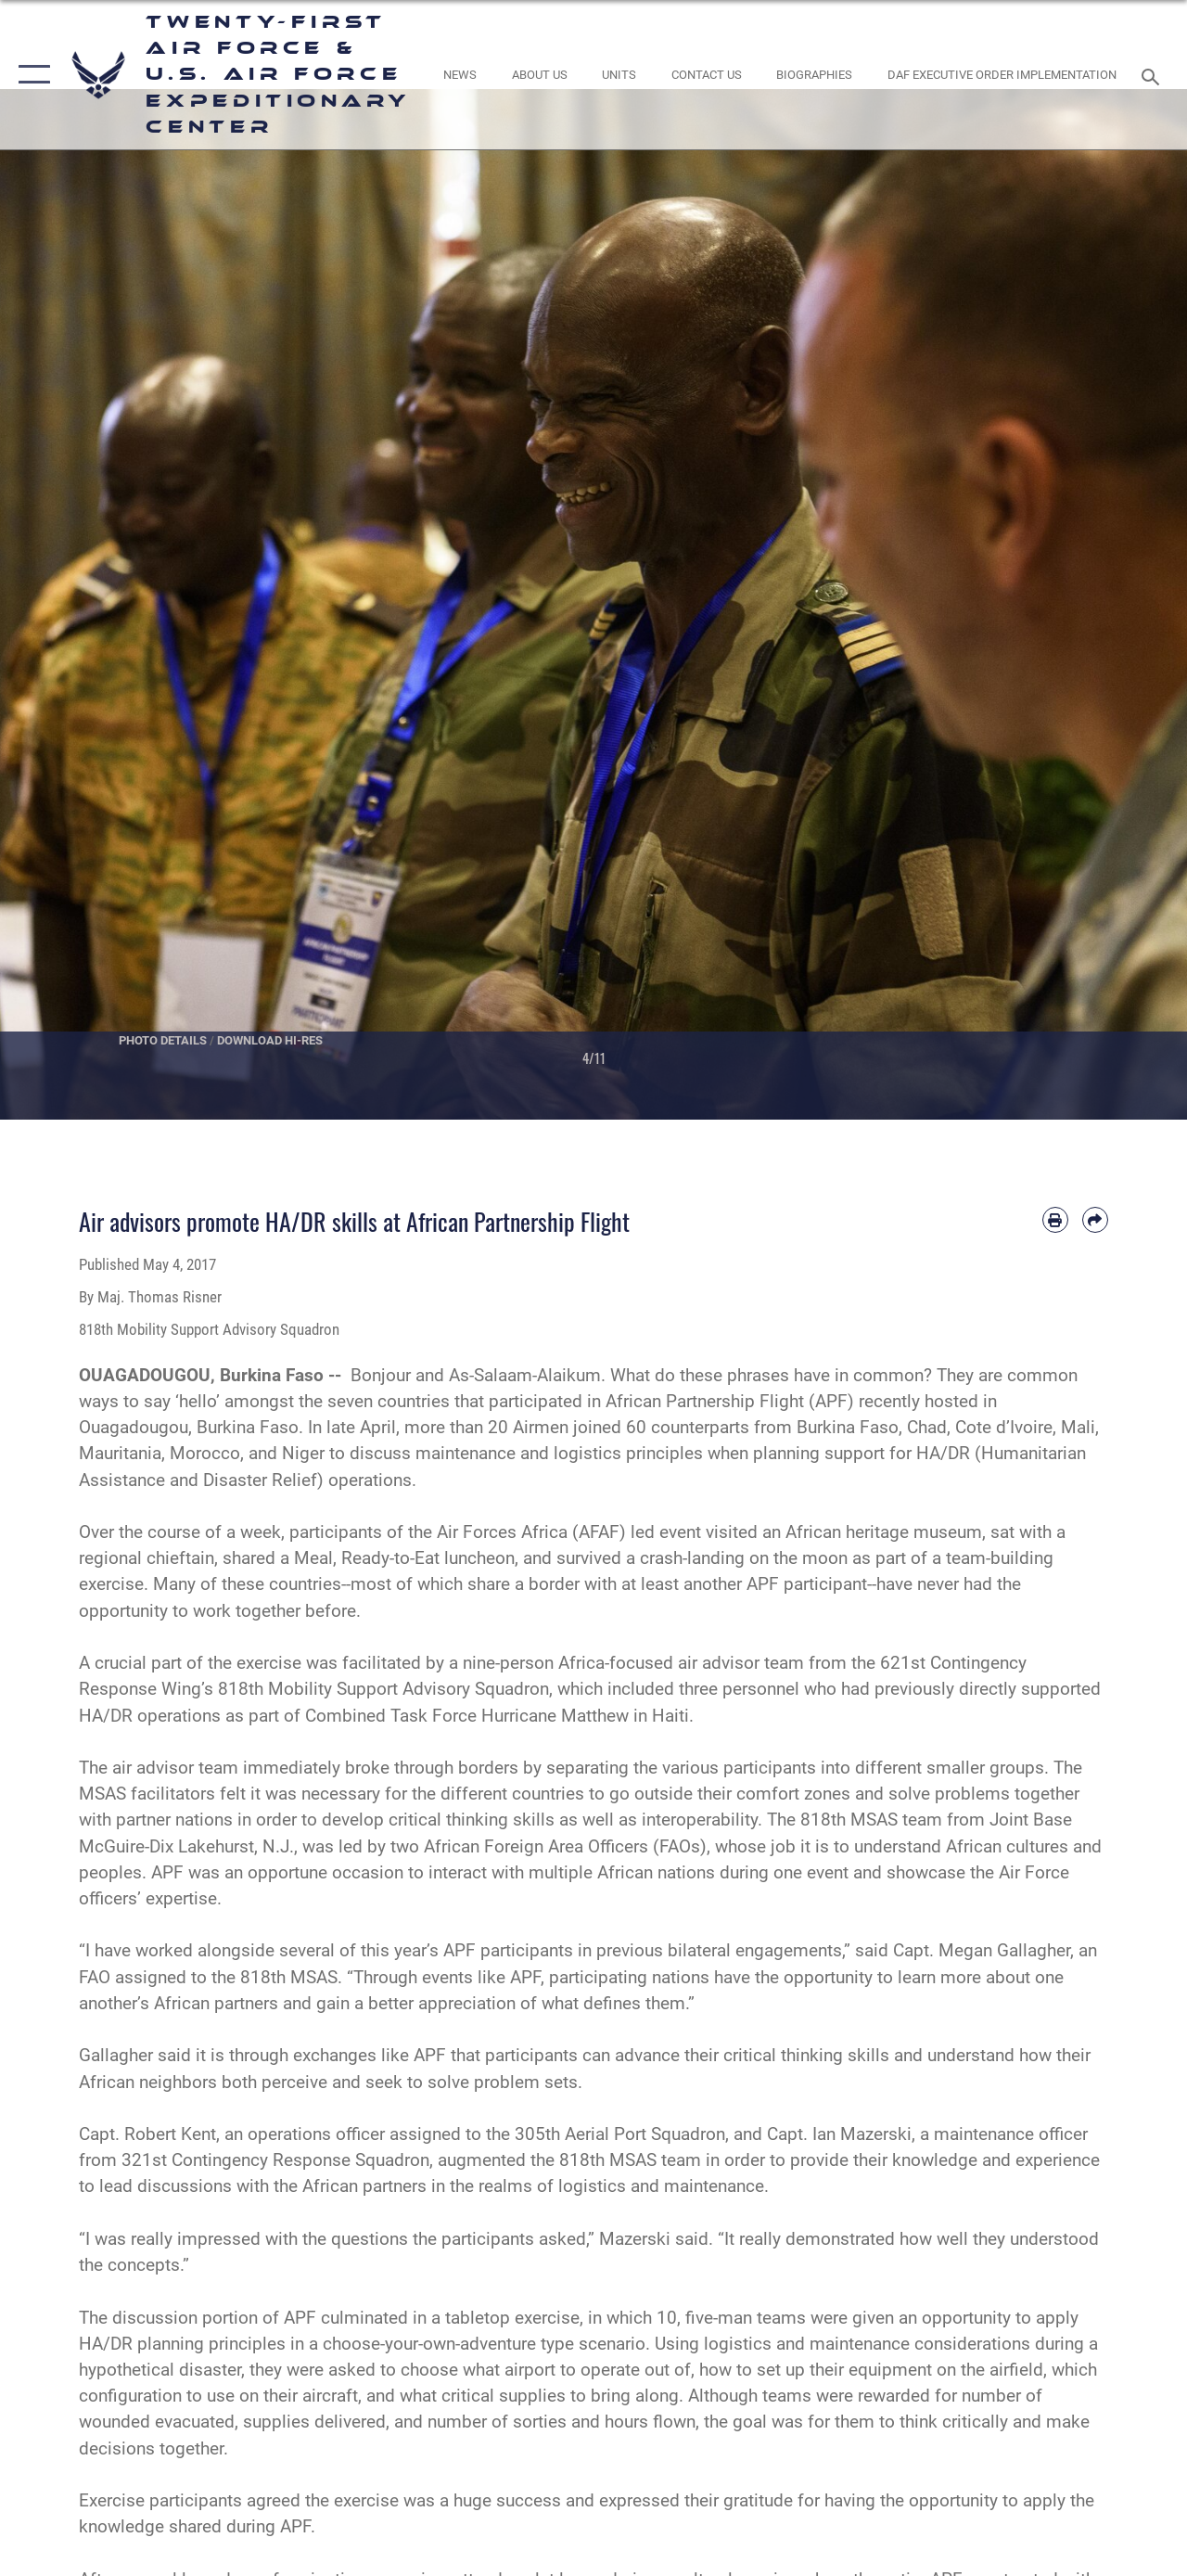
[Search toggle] (1153, 75)
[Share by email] (1095, 1220)
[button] (30, 74)
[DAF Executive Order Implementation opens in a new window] (1002, 75)
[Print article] (1055, 1220)
